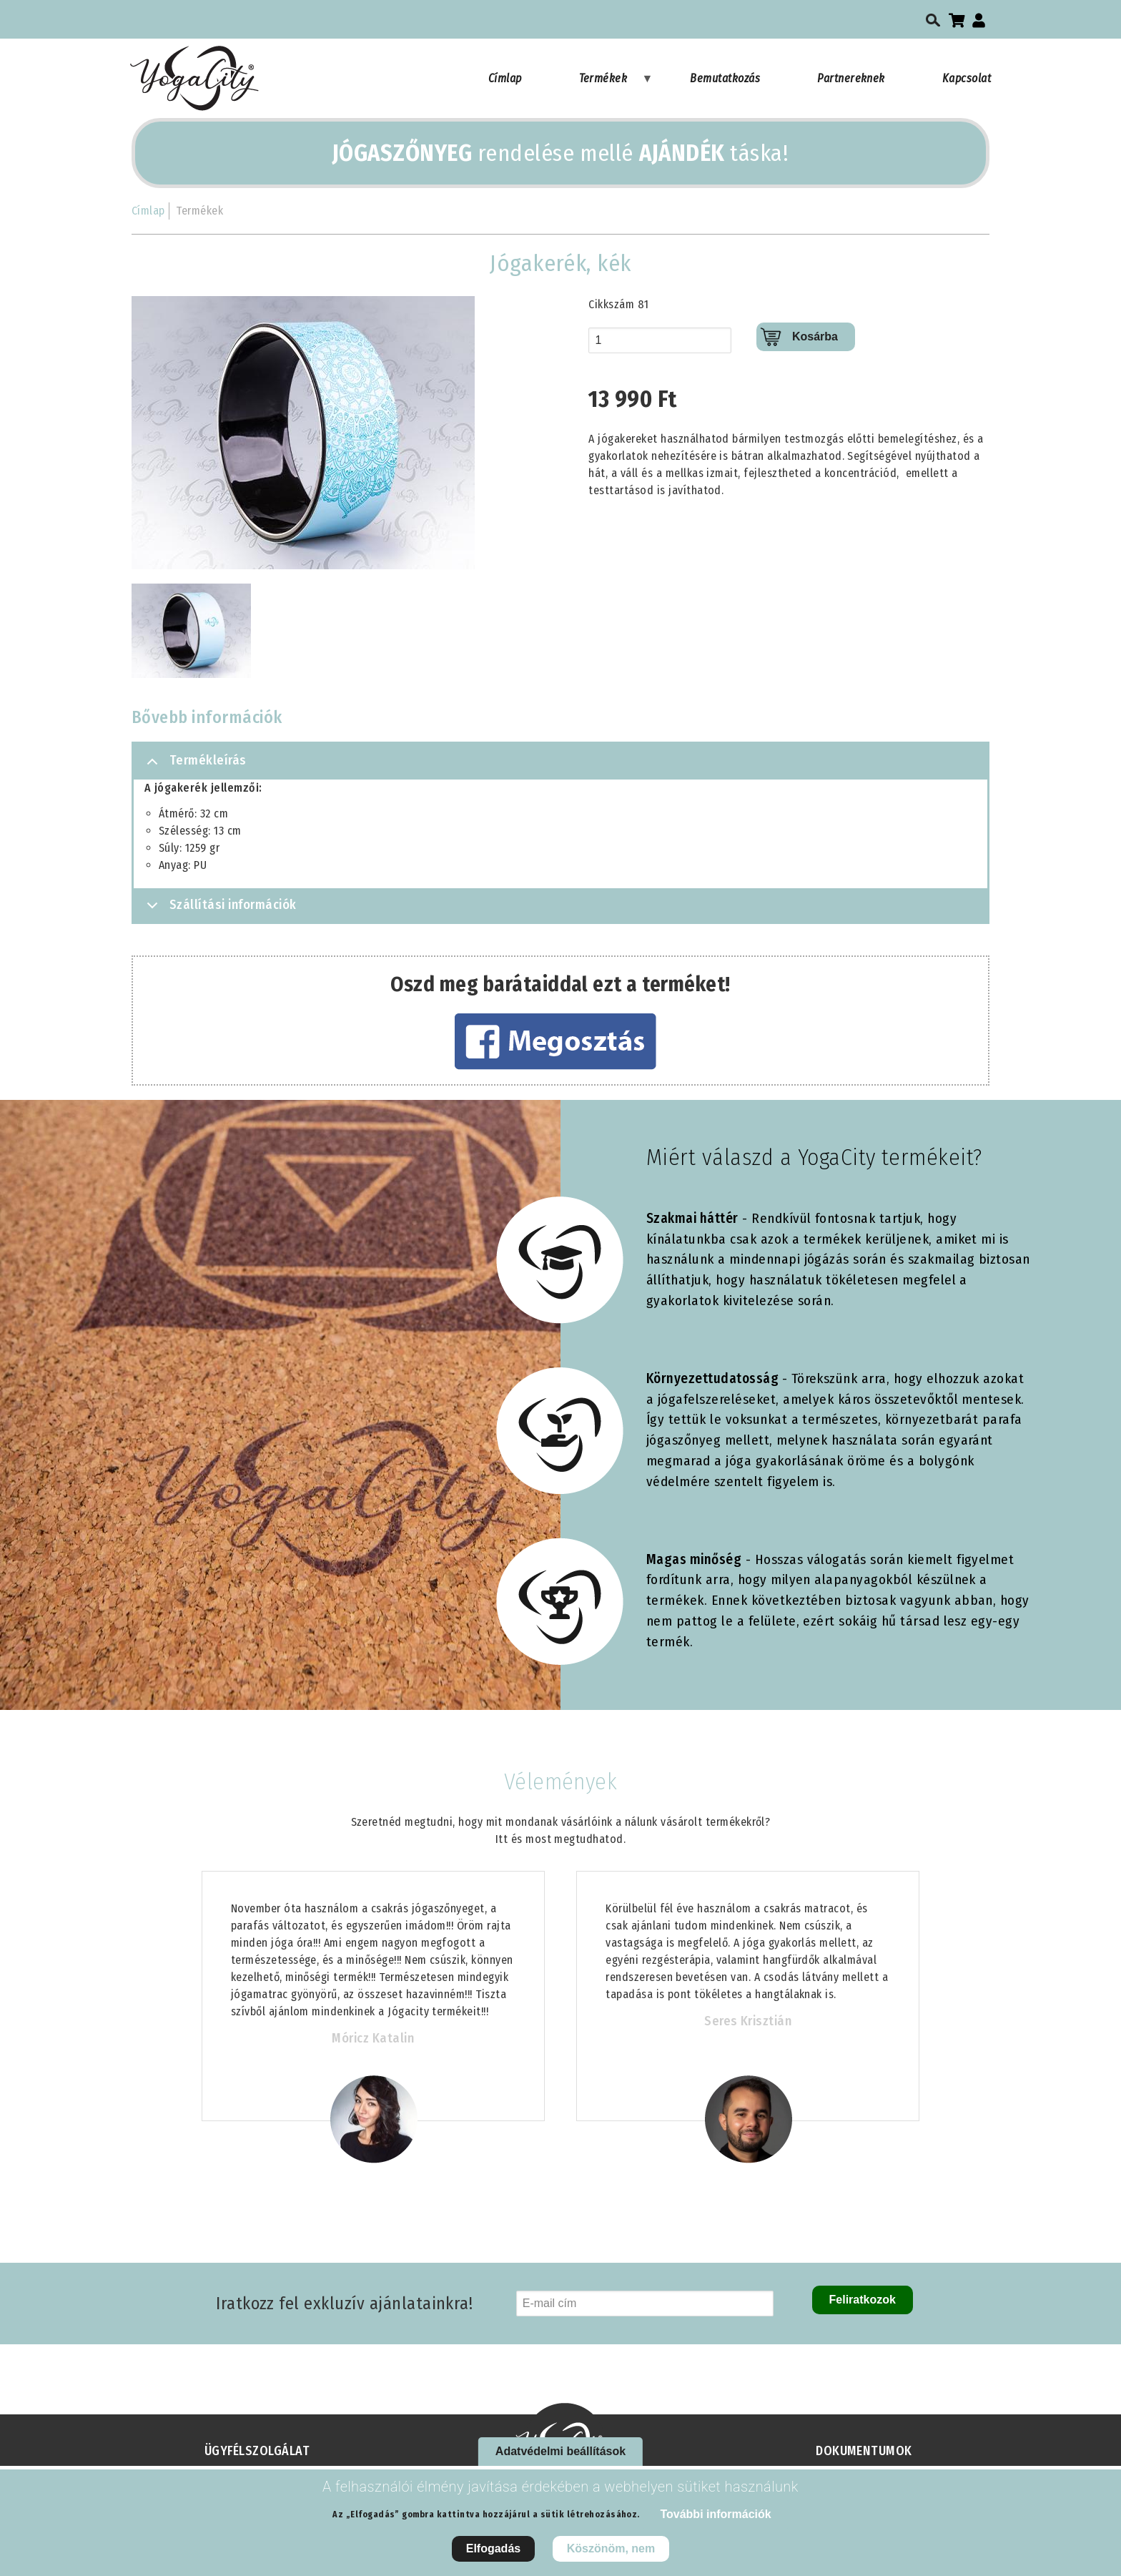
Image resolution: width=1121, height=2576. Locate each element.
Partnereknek (851, 78)
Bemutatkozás (725, 78)
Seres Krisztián (747, 2021)
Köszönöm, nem (611, 2548)
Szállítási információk (219, 909)
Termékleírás (194, 766)
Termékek (616, 85)
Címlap (505, 78)
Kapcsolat (966, 78)
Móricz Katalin (373, 2038)
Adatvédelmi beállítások (560, 2451)
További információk (715, 2514)
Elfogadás (493, 2548)
